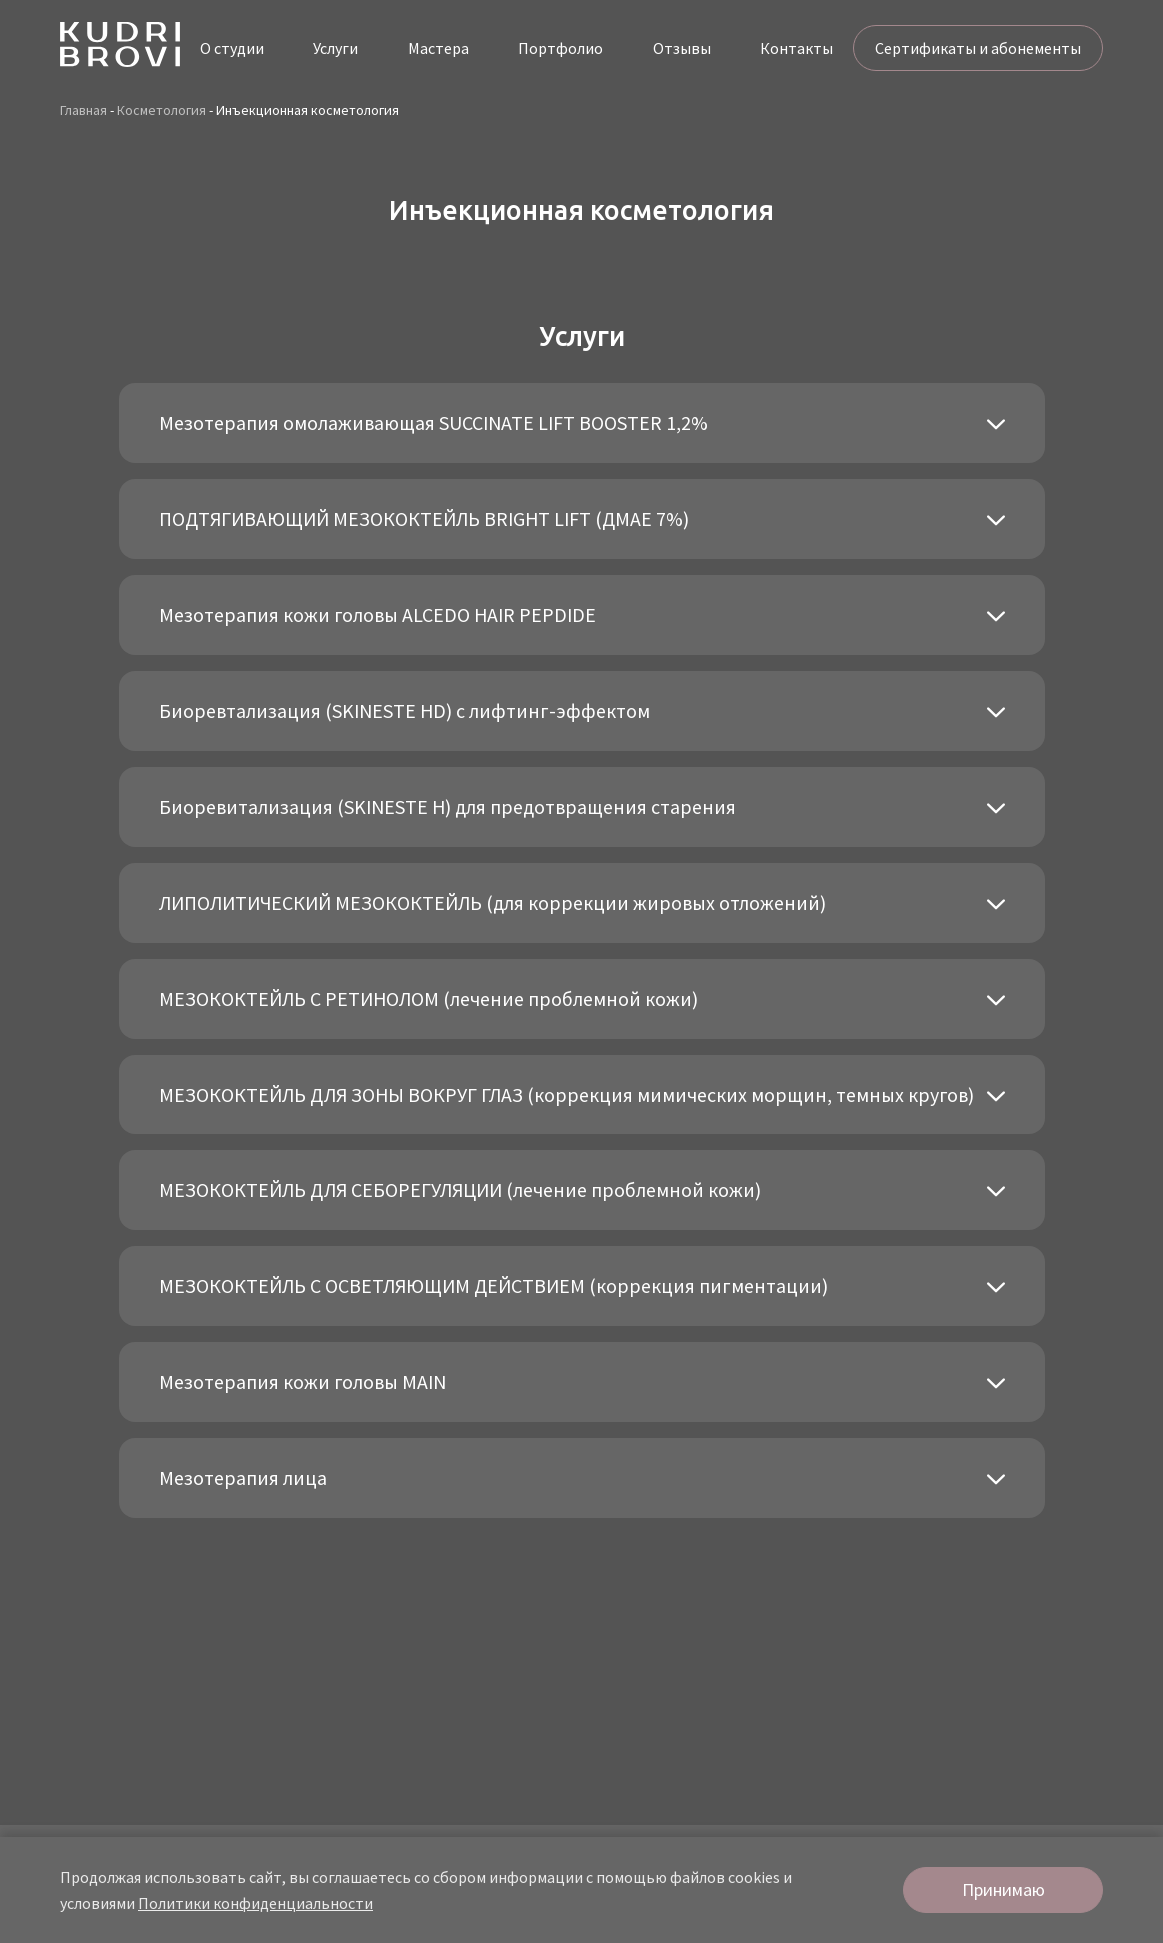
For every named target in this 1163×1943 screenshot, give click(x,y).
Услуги (335, 48)
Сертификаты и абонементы (978, 48)
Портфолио (560, 48)
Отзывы (682, 48)
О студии (232, 48)
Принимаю (1003, 1889)
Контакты (796, 48)
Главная (83, 110)
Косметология (161, 110)
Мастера (438, 48)
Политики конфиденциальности (255, 1903)
